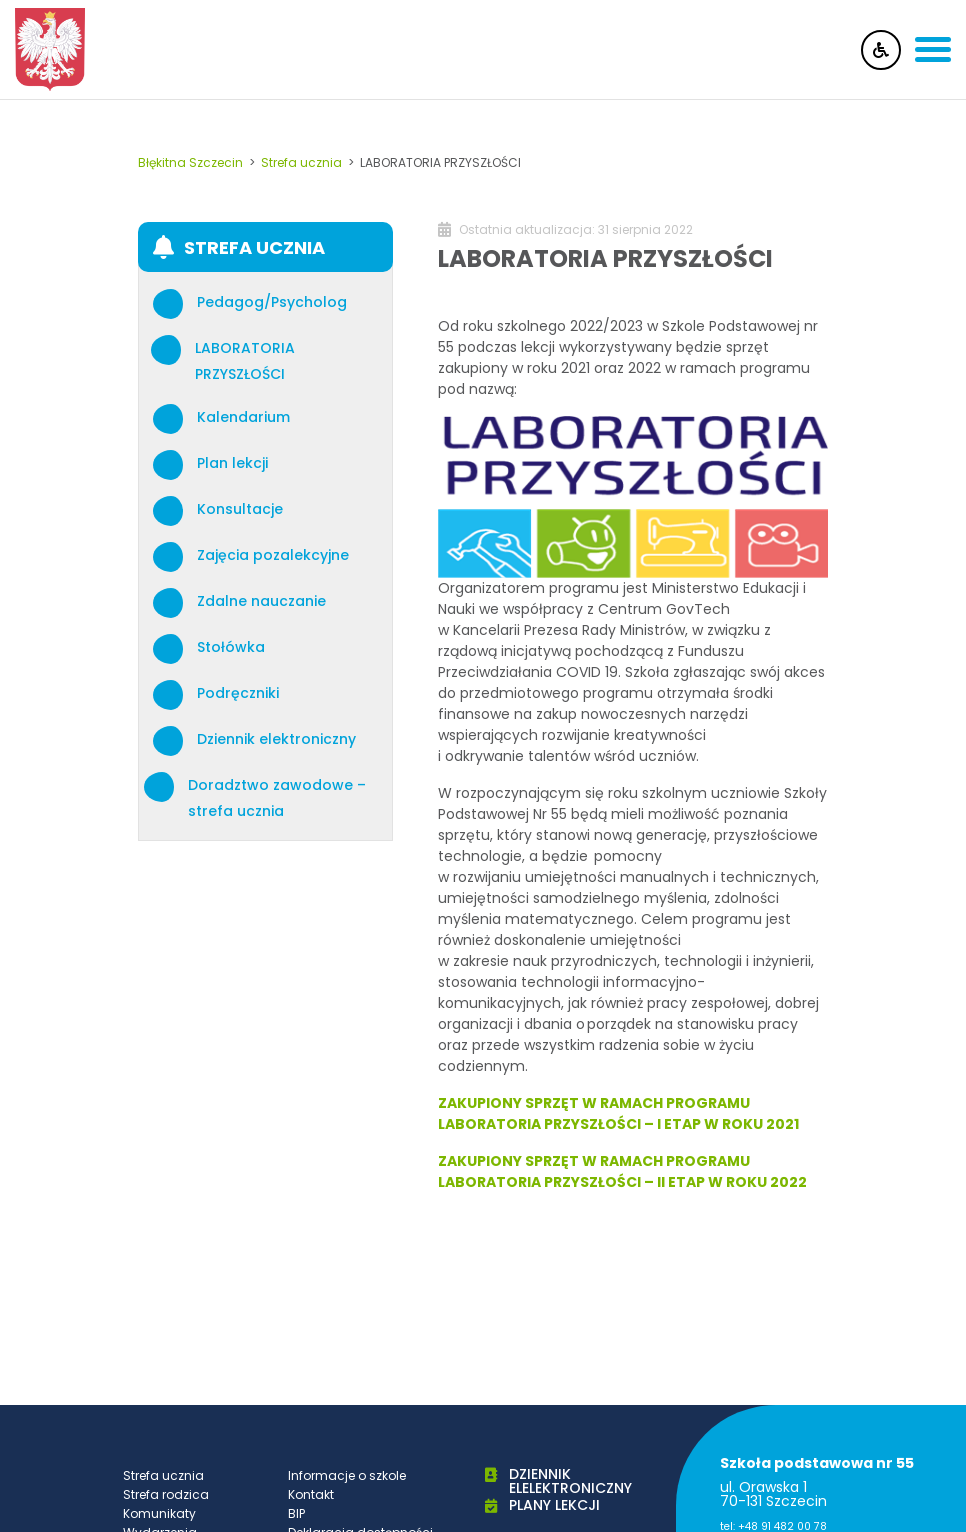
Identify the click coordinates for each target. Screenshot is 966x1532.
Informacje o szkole (347, 1475)
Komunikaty (159, 1513)
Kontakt (311, 1494)
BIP (296, 1513)
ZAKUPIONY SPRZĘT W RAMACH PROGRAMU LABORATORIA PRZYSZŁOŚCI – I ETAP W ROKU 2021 (618, 1113)
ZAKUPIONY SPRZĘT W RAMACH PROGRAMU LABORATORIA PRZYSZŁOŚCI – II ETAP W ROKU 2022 (622, 1171)
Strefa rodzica (166, 1494)
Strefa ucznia (163, 1475)
